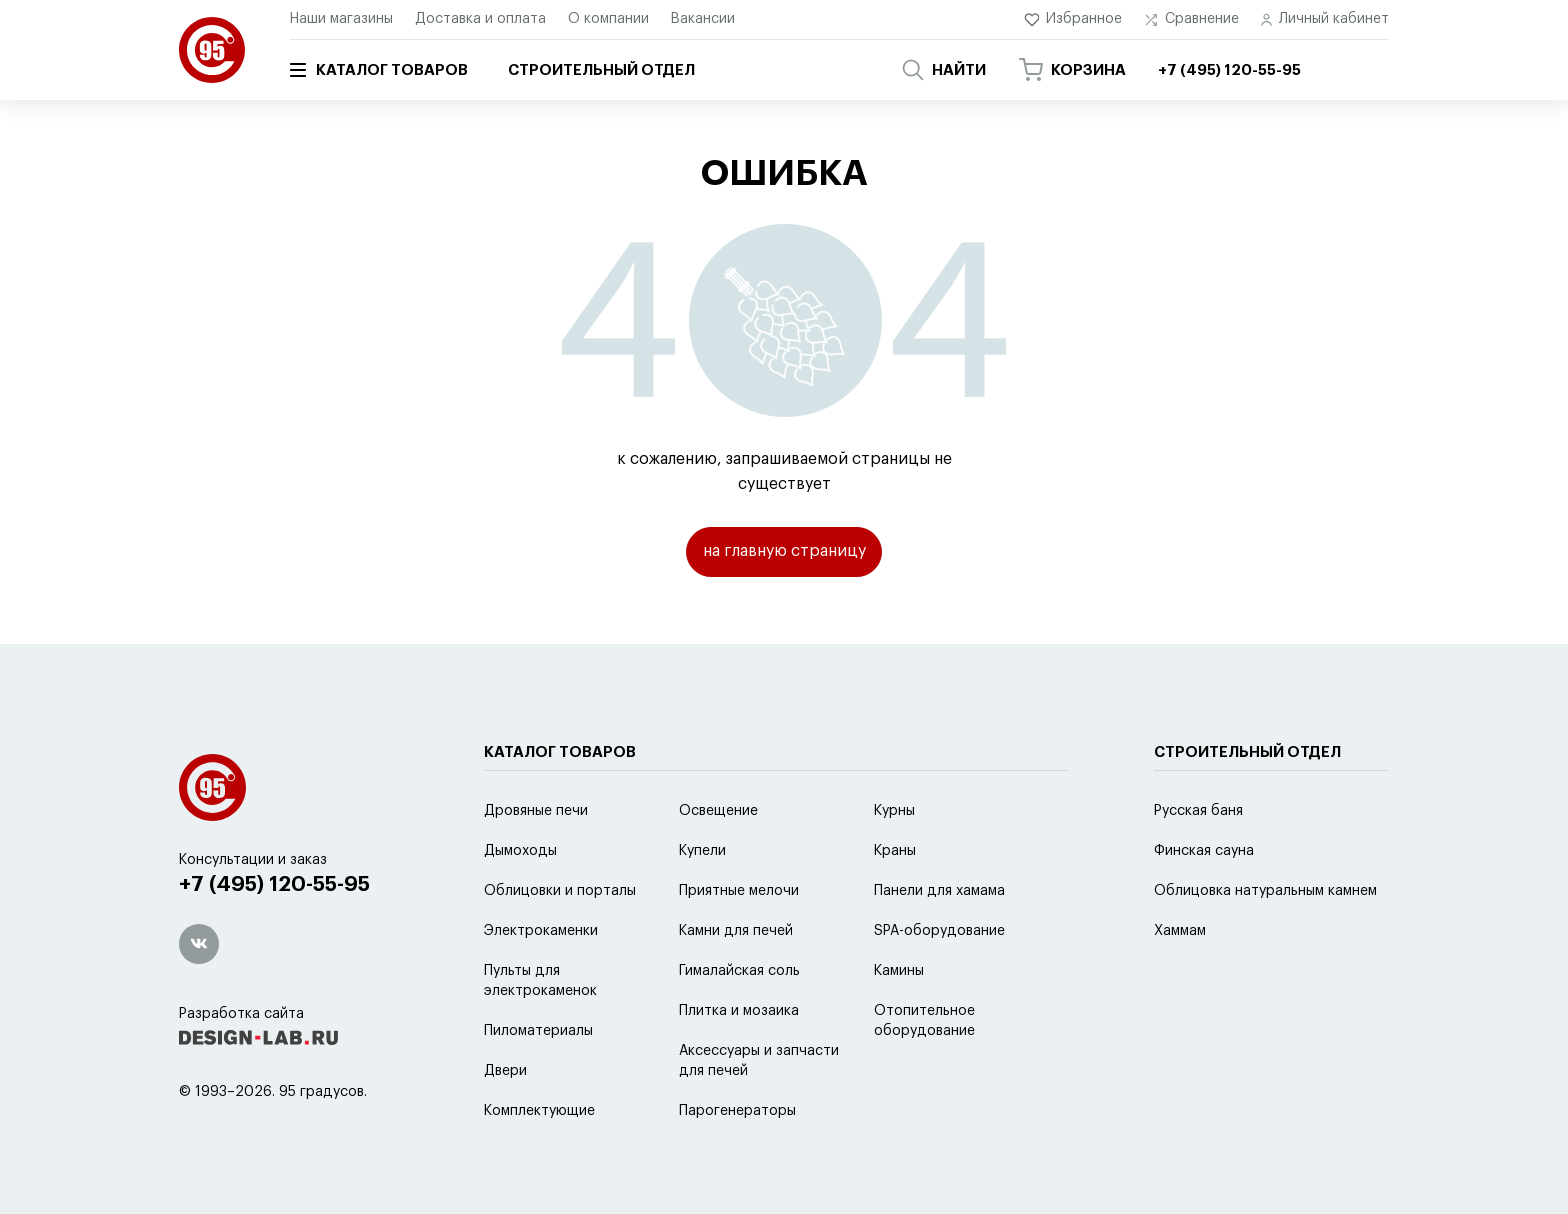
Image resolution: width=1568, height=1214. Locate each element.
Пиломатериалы (538, 1081)
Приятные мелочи (739, 941)
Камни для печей (736, 981)
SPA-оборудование (939, 981)
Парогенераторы (737, 1161)
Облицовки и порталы (560, 941)
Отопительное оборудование (924, 1071)
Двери (505, 1121)
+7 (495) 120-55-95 (274, 935)
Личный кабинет (1325, 19)
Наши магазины (341, 19)
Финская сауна (1204, 901)
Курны (894, 861)
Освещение (718, 861)
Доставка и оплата (480, 19)
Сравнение (1191, 19)
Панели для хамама (939, 941)
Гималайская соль (739, 1021)
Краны (895, 901)
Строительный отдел (601, 70)
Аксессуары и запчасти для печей (759, 1111)
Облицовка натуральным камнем (1265, 941)
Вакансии (703, 19)
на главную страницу (784, 551)
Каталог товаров (379, 70)
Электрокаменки (541, 981)
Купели (702, 901)
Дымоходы (520, 901)
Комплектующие (539, 1161)
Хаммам (1180, 981)
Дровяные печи (536, 861)
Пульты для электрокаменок (540, 1031)
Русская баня (1198, 861)
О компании (608, 19)
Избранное (1073, 19)
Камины (899, 1021)
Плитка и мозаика (739, 1061)
